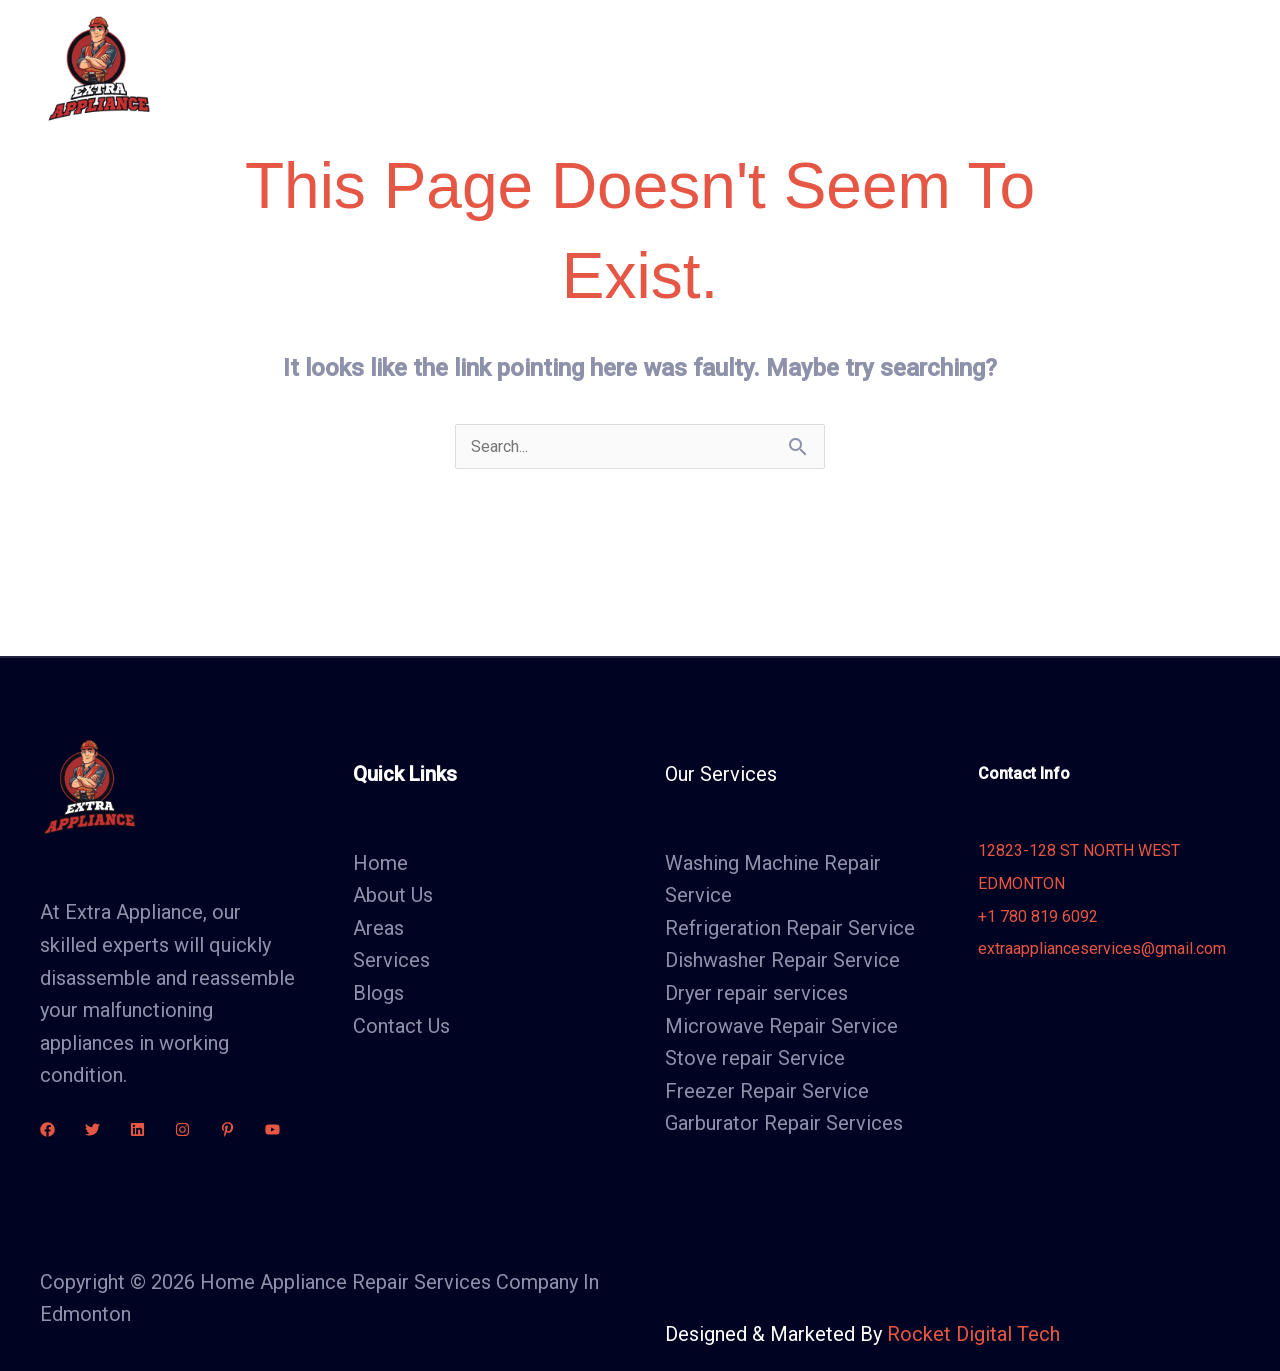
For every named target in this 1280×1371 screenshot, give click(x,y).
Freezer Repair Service (767, 1091)
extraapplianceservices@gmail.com (1102, 948)
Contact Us (964, 68)
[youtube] (272, 1129)
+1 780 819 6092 (1038, 916)
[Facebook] (47, 1129)
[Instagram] (182, 1129)
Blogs (860, 68)
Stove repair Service (755, 1058)
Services (683, 68)
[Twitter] (92, 1129)
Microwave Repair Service (781, 1026)
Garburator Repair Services (784, 1123)
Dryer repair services (756, 993)
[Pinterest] (227, 1129)
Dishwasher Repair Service (782, 960)
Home (479, 68)
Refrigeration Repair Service (790, 928)
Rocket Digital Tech (973, 1334)
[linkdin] (137, 1129)
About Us (576, 68)
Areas (777, 68)
